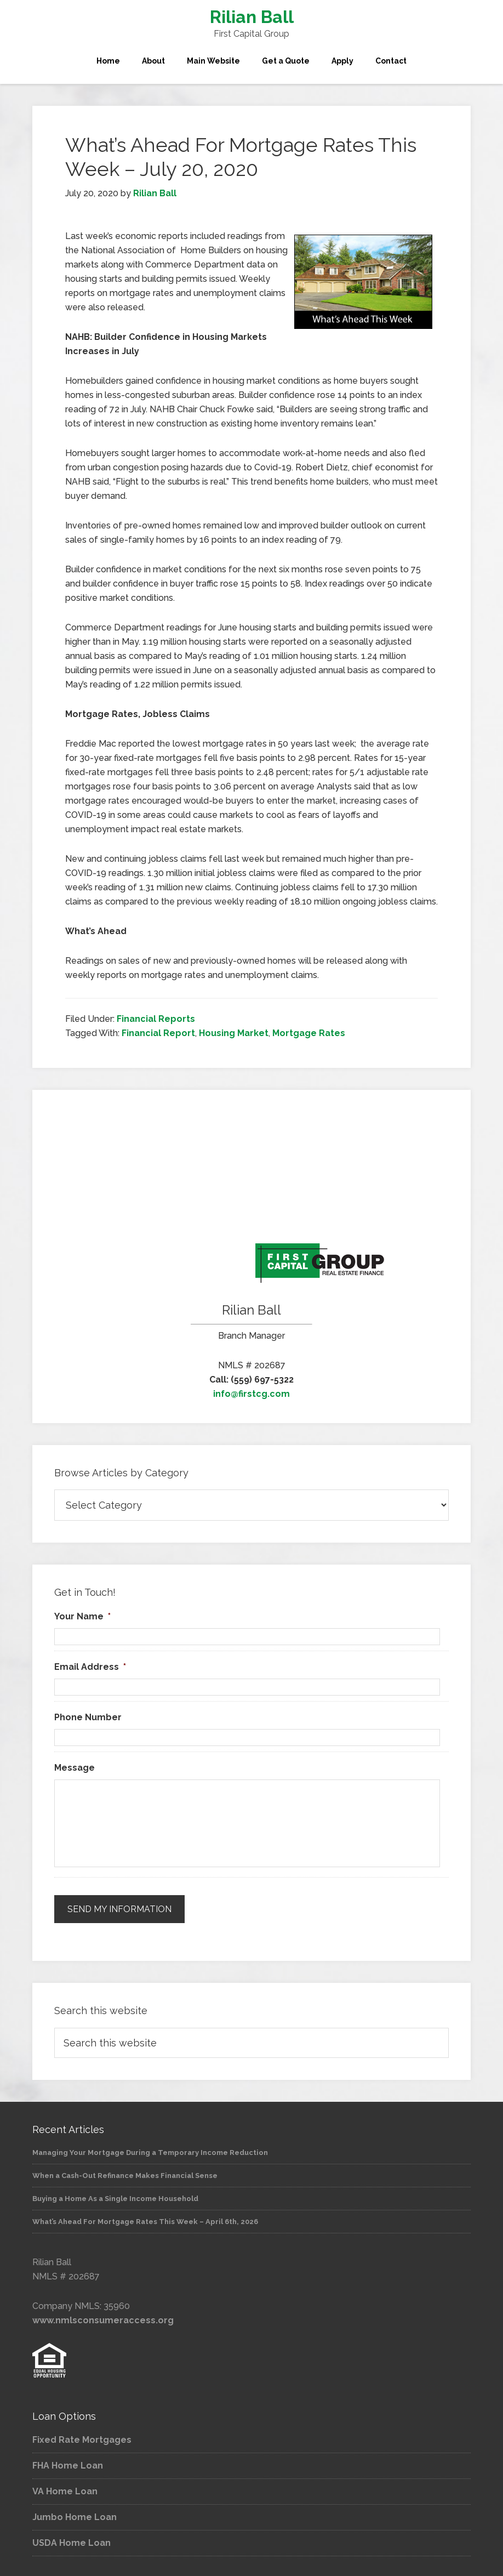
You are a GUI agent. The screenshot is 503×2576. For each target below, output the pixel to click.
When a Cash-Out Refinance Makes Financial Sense (125, 2173)
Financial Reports (156, 1019)
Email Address (90, 1667)
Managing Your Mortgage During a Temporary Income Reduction (150, 2150)
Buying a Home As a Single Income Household (115, 2196)
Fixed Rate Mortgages (82, 2438)
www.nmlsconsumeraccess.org (103, 2318)
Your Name (82, 1616)
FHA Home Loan (67, 2464)
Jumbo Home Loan (74, 2515)
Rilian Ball (252, 17)
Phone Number (88, 1717)
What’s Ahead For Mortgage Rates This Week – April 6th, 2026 (145, 2219)
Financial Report (158, 1033)
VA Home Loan (65, 2489)
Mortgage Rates (308, 1033)
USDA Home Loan (71, 2541)
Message (74, 1767)
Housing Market (233, 1033)
